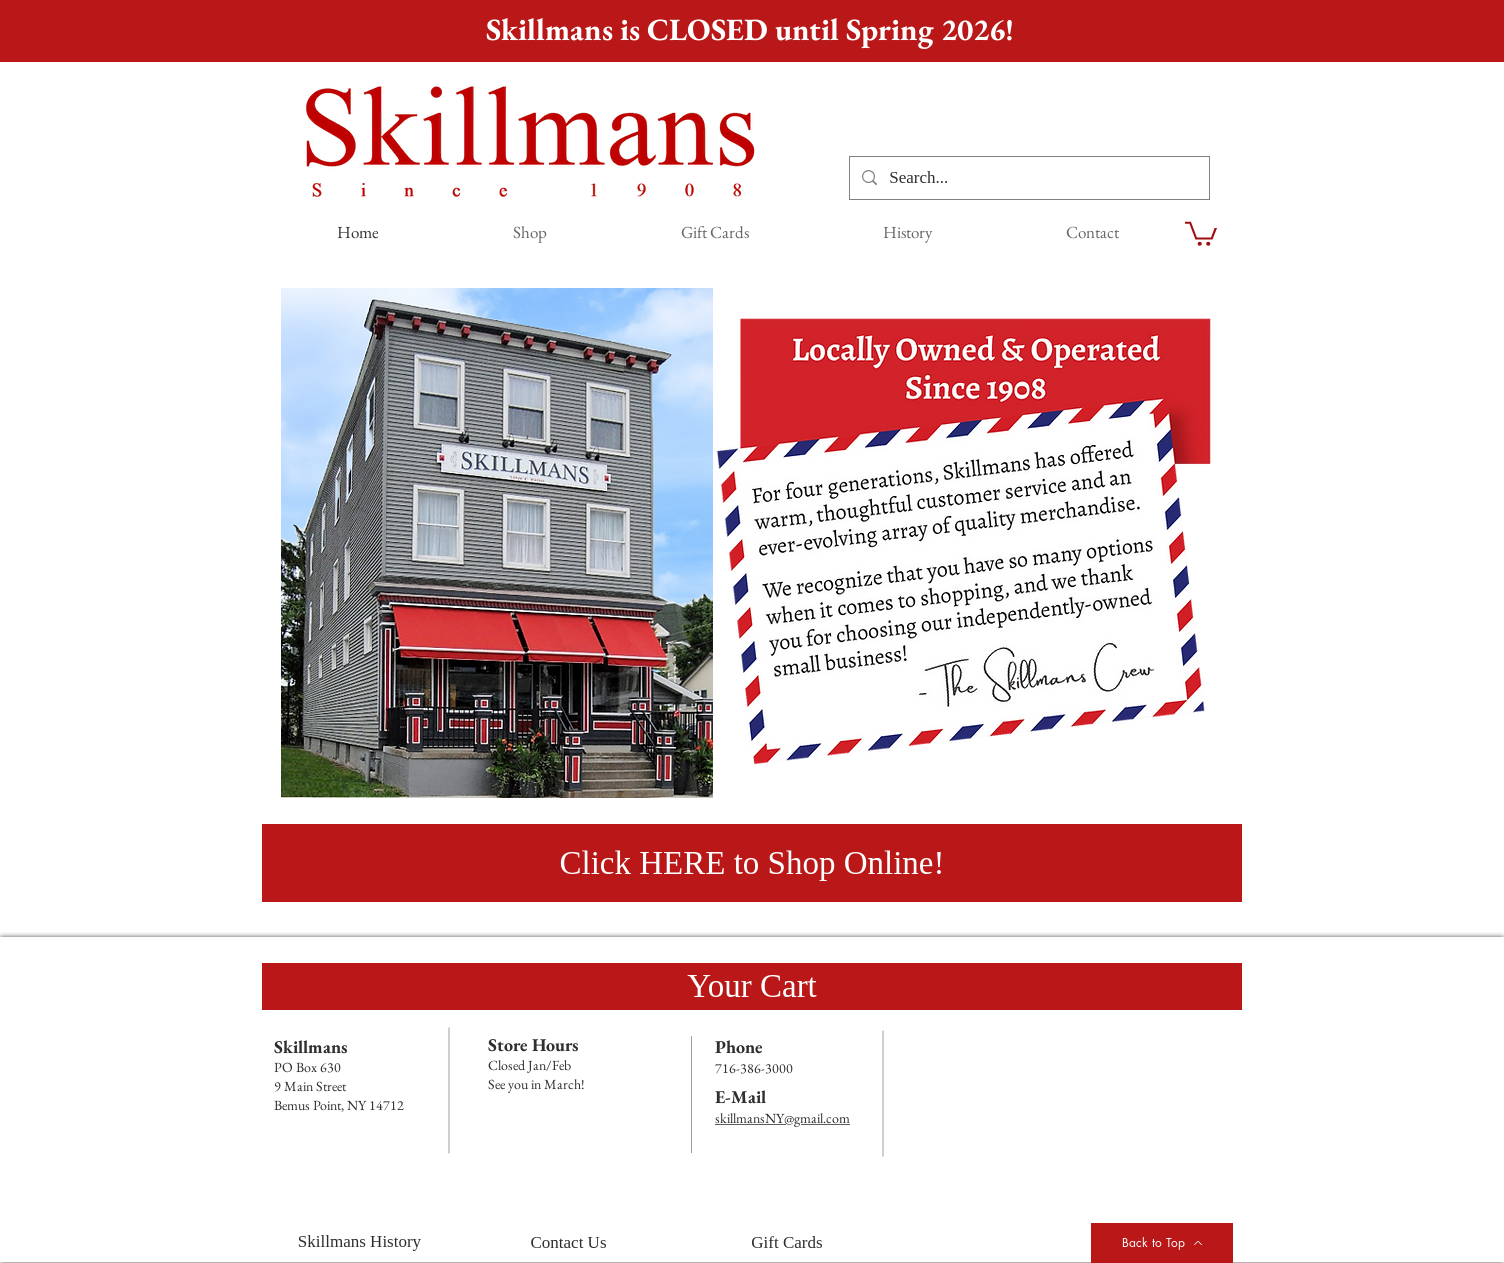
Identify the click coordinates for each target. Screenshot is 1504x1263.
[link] (1201, 232)
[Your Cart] (752, 986)
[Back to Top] (1162, 1243)
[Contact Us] (568, 1243)
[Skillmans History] (359, 1242)
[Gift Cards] (787, 1243)
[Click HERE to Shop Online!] (752, 863)
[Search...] (1028, 178)
